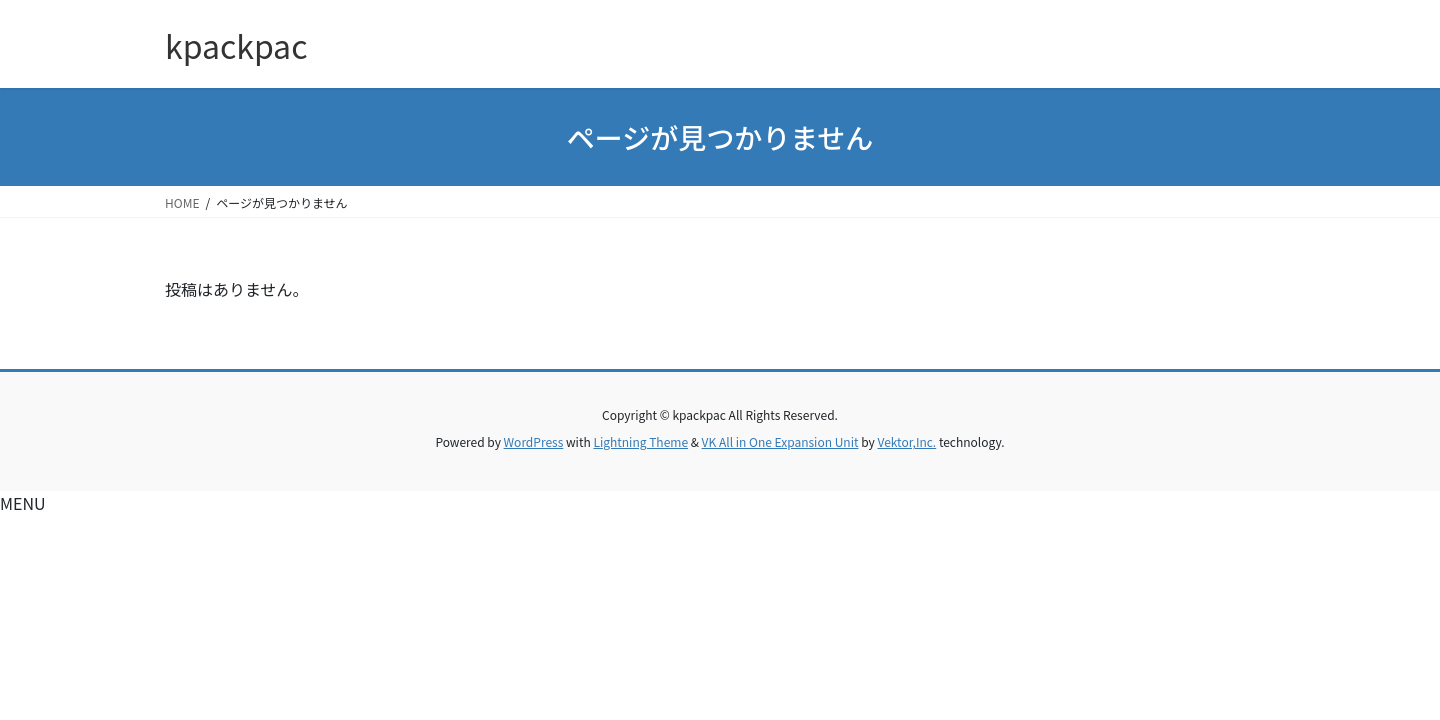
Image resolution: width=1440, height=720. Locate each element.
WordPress (534, 441)
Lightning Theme (640, 441)
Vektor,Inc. (906, 441)
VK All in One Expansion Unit (780, 441)
